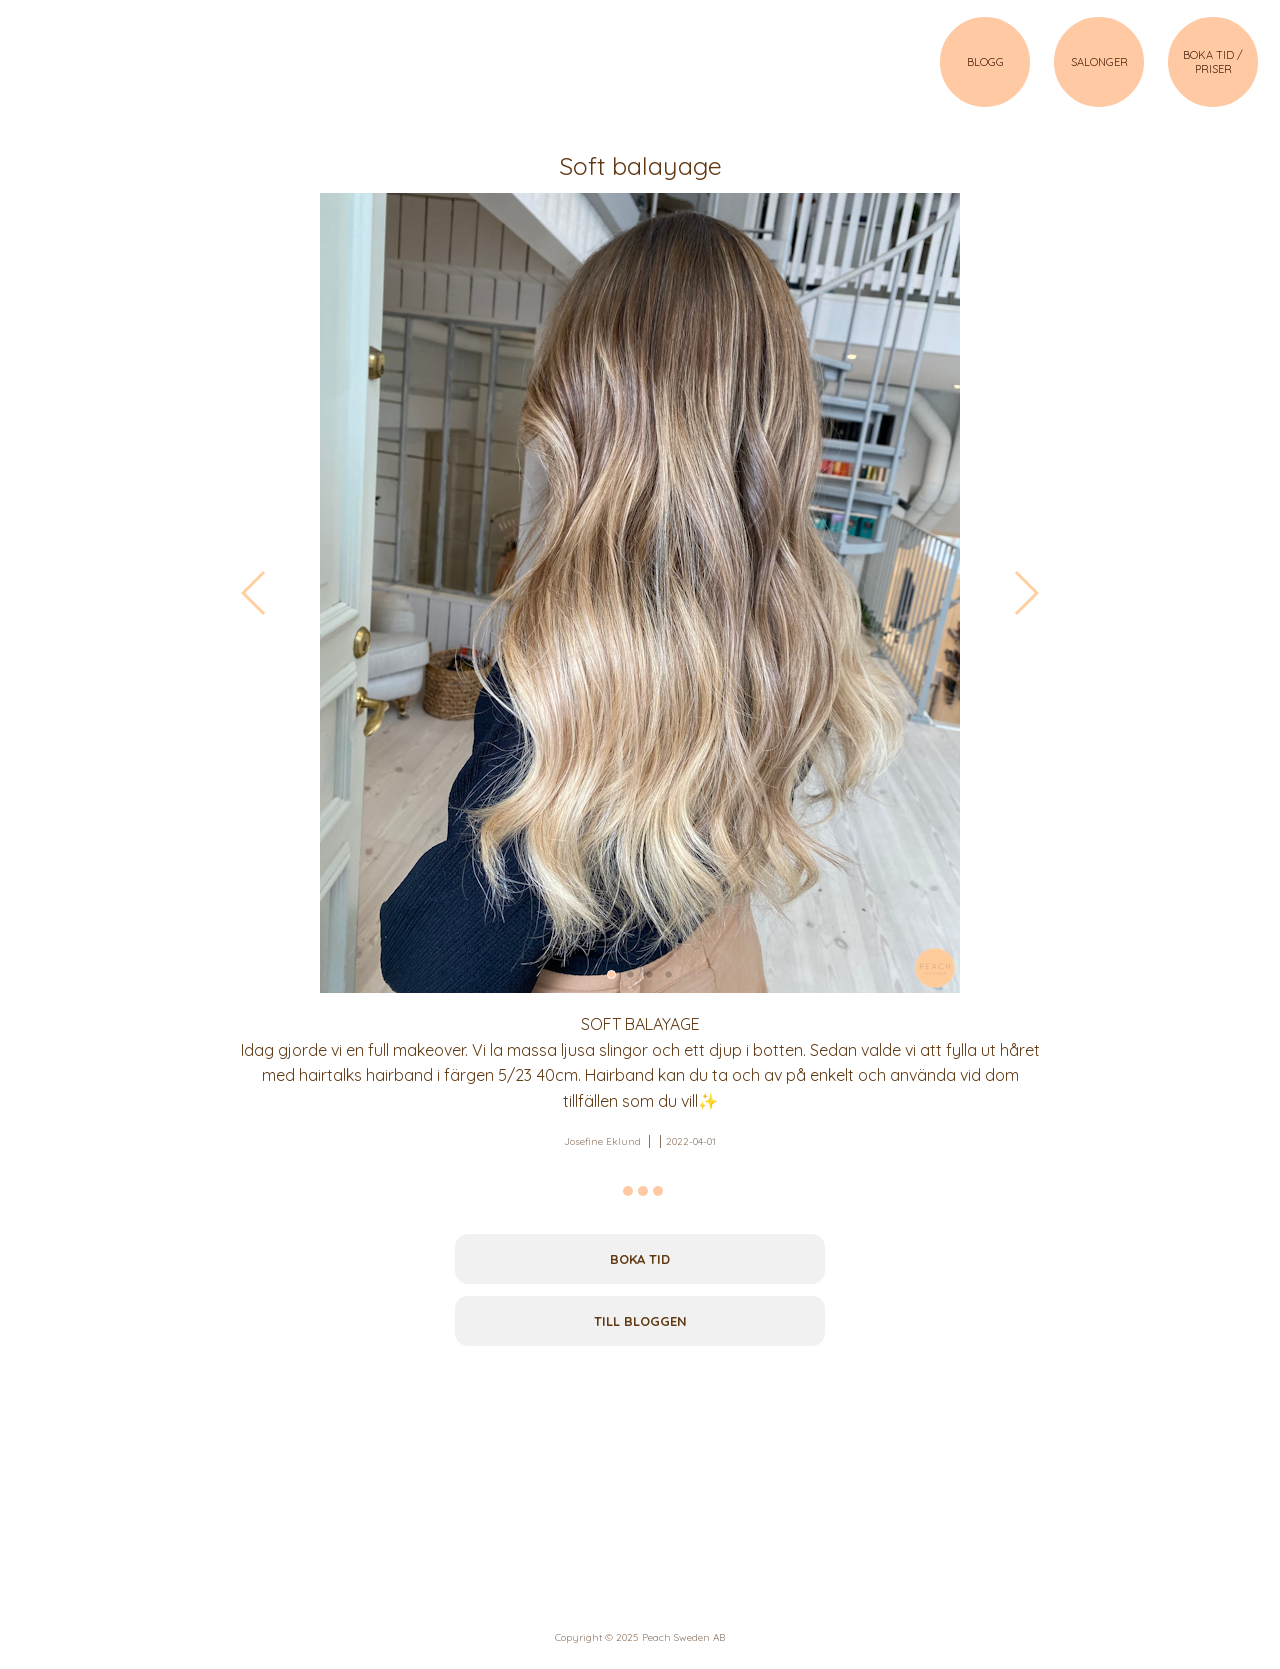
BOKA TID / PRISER (1213, 62)
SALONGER (1099, 62)
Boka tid (640, 1259)
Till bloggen (640, 1321)
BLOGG (985, 62)
